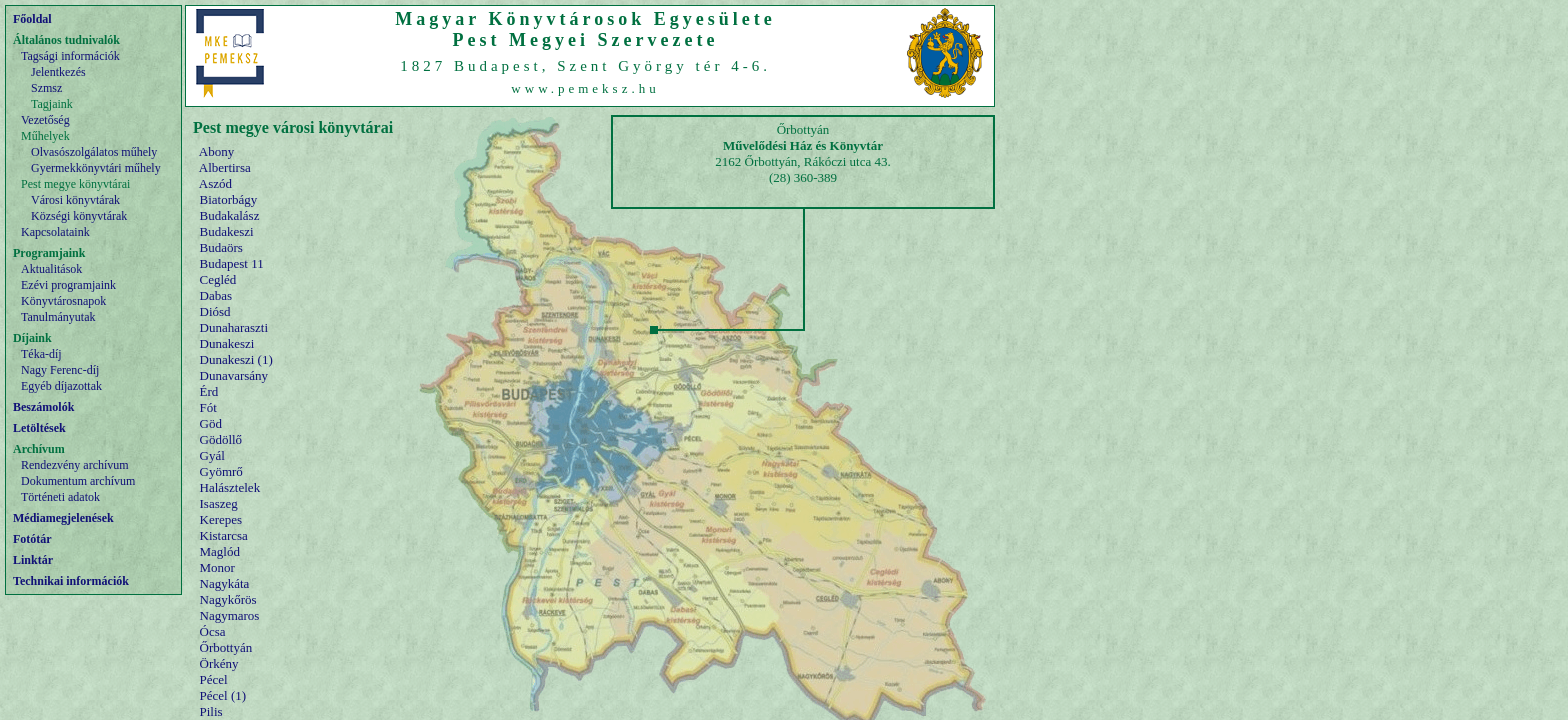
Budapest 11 (232, 263)
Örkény (219, 663)
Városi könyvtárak (75, 200)
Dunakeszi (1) (236, 359)
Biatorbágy (229, 199)
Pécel (214, 679)
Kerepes (221, 519)
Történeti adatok (60, 497)
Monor (217, 567)
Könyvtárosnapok (63, 301)
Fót (208, 407)
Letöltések (39, 428)
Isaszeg (219, 503)
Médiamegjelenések (63, 518)
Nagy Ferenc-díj (60, 370)
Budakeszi (227, 231)
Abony (216, 151)
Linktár (33, 560)
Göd (211, 423)
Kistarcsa (224, 535)
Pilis (211, 711)
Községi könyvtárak (79, 216)
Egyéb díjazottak (61, 386)
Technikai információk (71, 581)
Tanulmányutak (58, 317)
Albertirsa (225, 167)
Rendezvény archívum (75, 465)
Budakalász (230, 215)
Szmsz (46, 88)
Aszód (215, 183)
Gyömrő (221, 471)
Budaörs (221, 247)
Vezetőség (45, 120)
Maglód (220, 551)
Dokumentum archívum (78, 481)
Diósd (215, 311)
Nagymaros (230, 615)
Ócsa (213, 631)
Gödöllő (221, 439)
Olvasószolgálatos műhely (94, 152)
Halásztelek (230, 487)
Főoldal (32, 19)
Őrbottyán (226, 647)
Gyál (212, 455)
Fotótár (32, 539)
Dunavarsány (234, 375)
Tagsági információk (70, 56)
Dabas (216, 295)
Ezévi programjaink (68, 285)
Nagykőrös (228, 599)
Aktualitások (51, 269)
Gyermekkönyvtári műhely (96, 168)
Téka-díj (41, 354)
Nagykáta (225, 583)
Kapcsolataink (55, 232)
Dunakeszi (227, 343)
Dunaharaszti (234, 327)
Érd (209, 391)
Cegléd (218, 279)
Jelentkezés (58, 72)
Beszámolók (43, 407)
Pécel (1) (223, 695)
